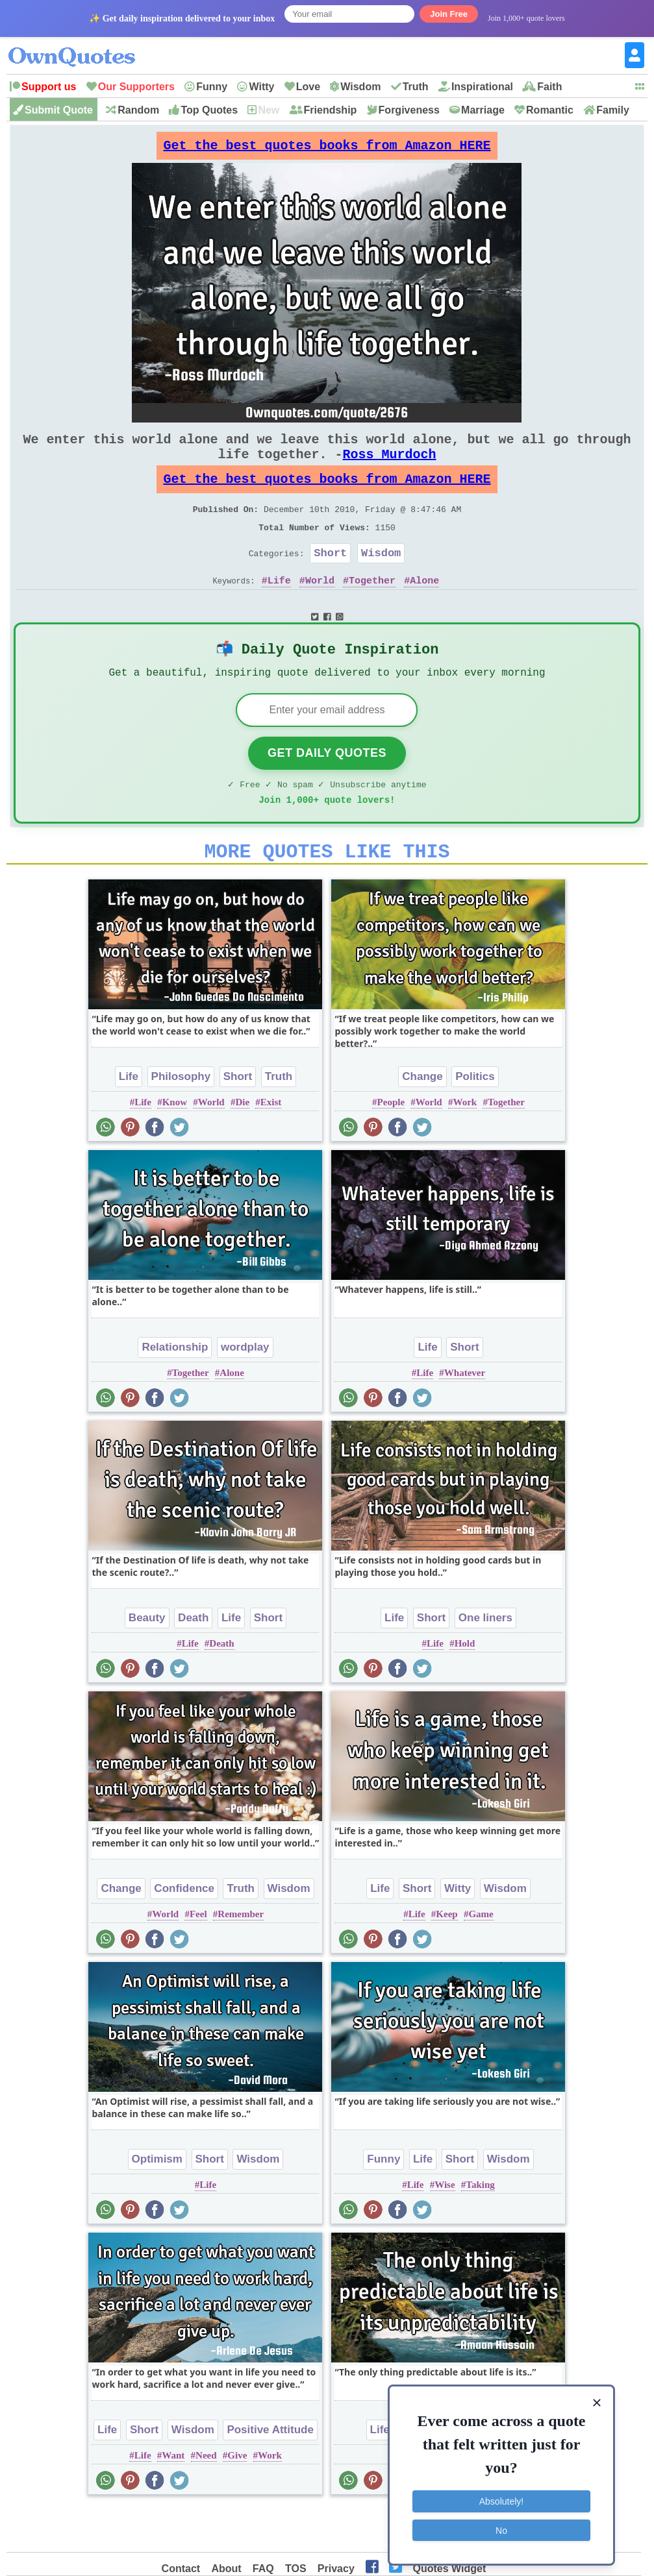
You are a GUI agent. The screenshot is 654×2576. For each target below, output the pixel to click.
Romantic (549, 110)
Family (612, 110)
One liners (485, 1660)
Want (173, 2498)
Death (193, 1660)
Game (480, 1957)
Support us (48, 86)
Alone (424, 608)
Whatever (464, 1415)
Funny (211, 86)
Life (279, 608)
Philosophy (181, 1119)
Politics (474, 1119)
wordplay (245, 1390)
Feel (198, 1957)
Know (174, 1145)
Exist (271, 1145)
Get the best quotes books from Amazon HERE (326, 149)
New (268, 110)
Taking (480, 2227)
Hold (465, 1686)
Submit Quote (59, 110)
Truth (416, 86)
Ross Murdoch (389, 467)
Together (372, 608)
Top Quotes (209, 110)
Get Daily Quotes (327, 787)
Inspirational (482, 86)
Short (330, 578)
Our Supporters (136, 86)
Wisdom (360, 86)
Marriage (483, 110)
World (319, 608)
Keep (446, 1957)
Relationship (175, 1390)
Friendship (330, 110)
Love (308, 86)
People (391, 1145)
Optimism (157, 2202)
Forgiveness (409, 110)
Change (422, 1119)
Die (242, 1145)
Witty (261, 86)
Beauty (147, 1660)
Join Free (449, 14)
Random (138, 110)
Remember (241, 1957)
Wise (444, 2227)
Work (465, 1145)
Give (237, 2498)
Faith (549, 86)
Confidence (184, 1931)
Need (206, 2498)
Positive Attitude (270, 2472)
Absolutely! (501, 2499)
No (501, 2527)
